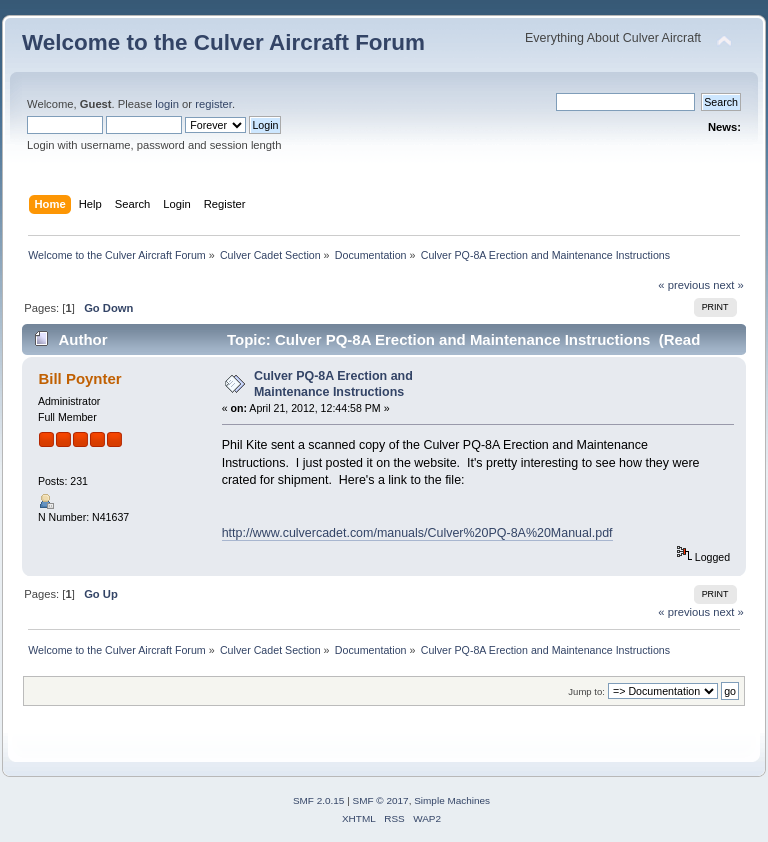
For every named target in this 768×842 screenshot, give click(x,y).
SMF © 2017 (381, 800)
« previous (684, 285)
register (213, 104)
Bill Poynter (79, 378)
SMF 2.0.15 (319, 800)
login (167, 104)
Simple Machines (452, 800)
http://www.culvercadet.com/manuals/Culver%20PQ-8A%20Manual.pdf (417, 533)
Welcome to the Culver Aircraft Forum (223, 42)
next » (728, 285)
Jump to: (586, 691)
